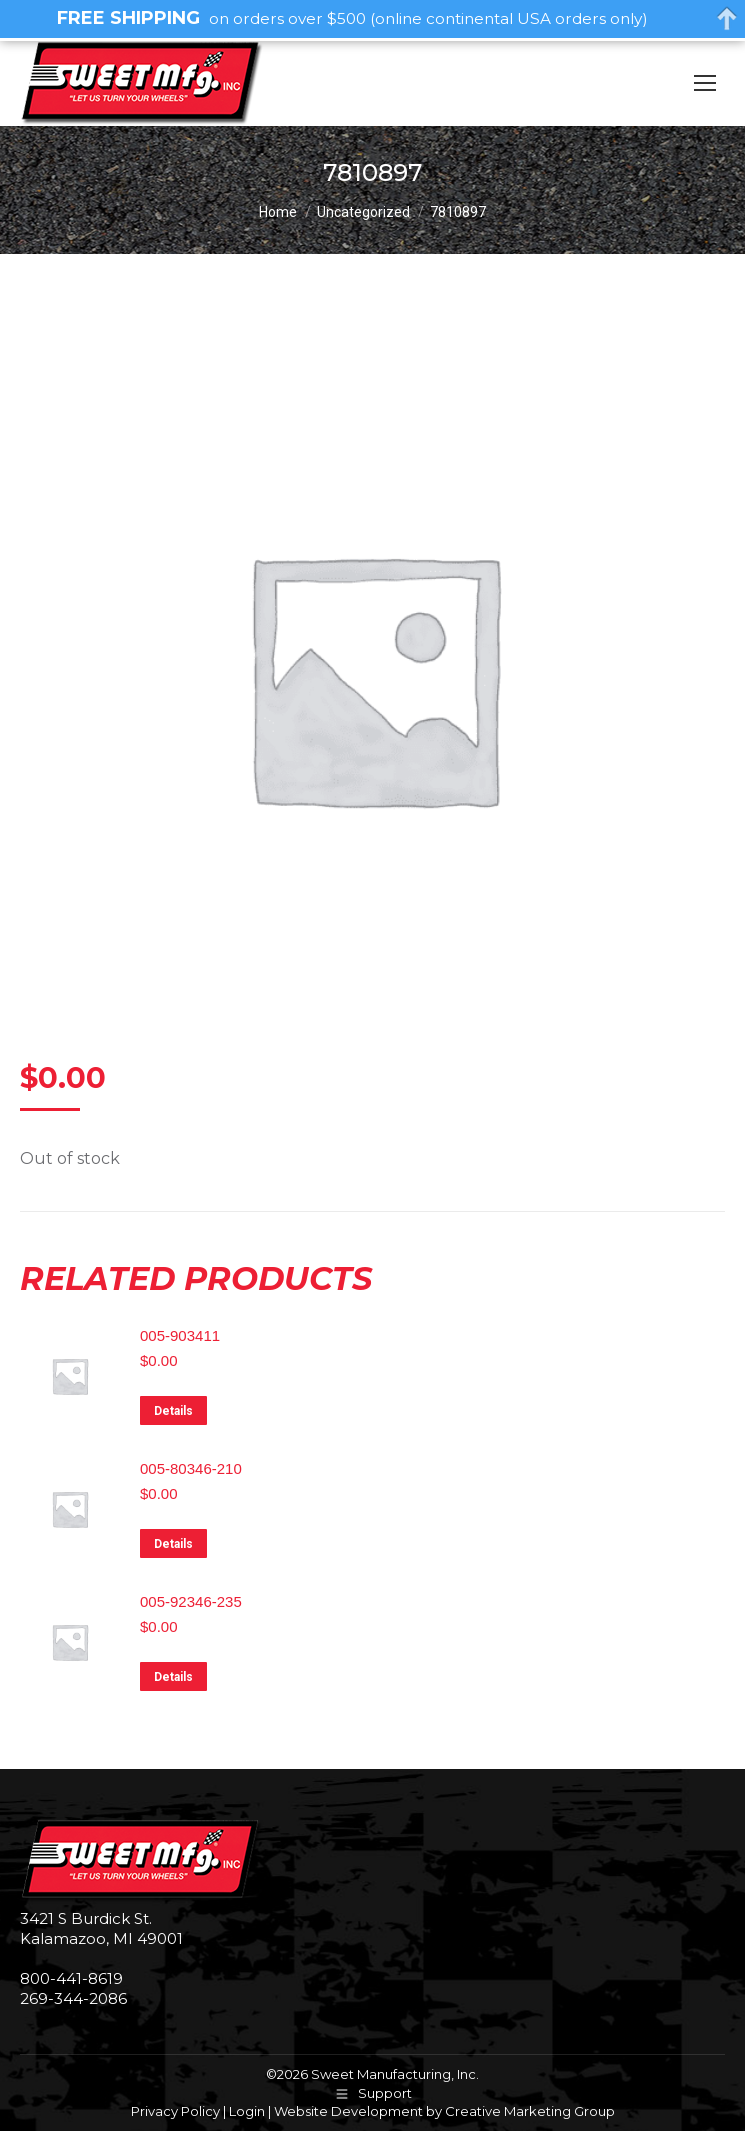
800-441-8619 (71, 1978)
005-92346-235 (191, 1601)
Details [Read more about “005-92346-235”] (173, 1677)
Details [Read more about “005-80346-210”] (173, 1544)
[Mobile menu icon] (705, 83)
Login (247, 2111)
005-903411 (180, 1335)
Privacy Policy (175, 2111)
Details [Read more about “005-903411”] (173, 1411)
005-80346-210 (191, 1468)
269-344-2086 (73, 1998)
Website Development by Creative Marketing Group (444, 2111)
